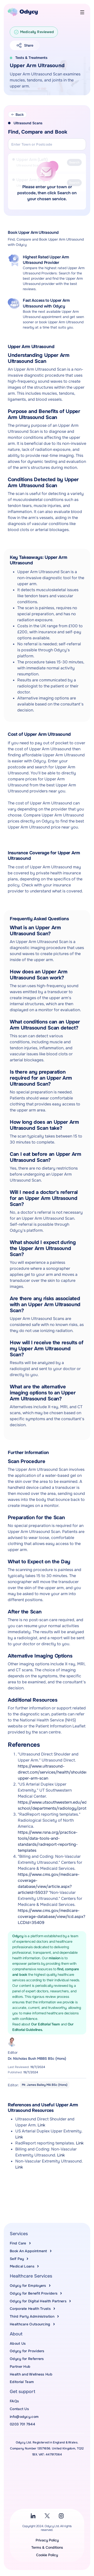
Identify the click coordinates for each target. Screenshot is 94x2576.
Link (41, 2125)
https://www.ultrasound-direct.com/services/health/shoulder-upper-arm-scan (53, 1772)
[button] (82, 12)
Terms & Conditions (47, 2547)
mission (55, 1958)
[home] (23, 12)
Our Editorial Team (46, 2024)
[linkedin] (33, 2515)
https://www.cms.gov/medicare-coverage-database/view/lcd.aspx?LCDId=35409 (51, 1916)
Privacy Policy (47, 2540)
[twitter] (47, 2515)
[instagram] (61, 2515)
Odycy (18, 1936)
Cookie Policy (47, 2555)
